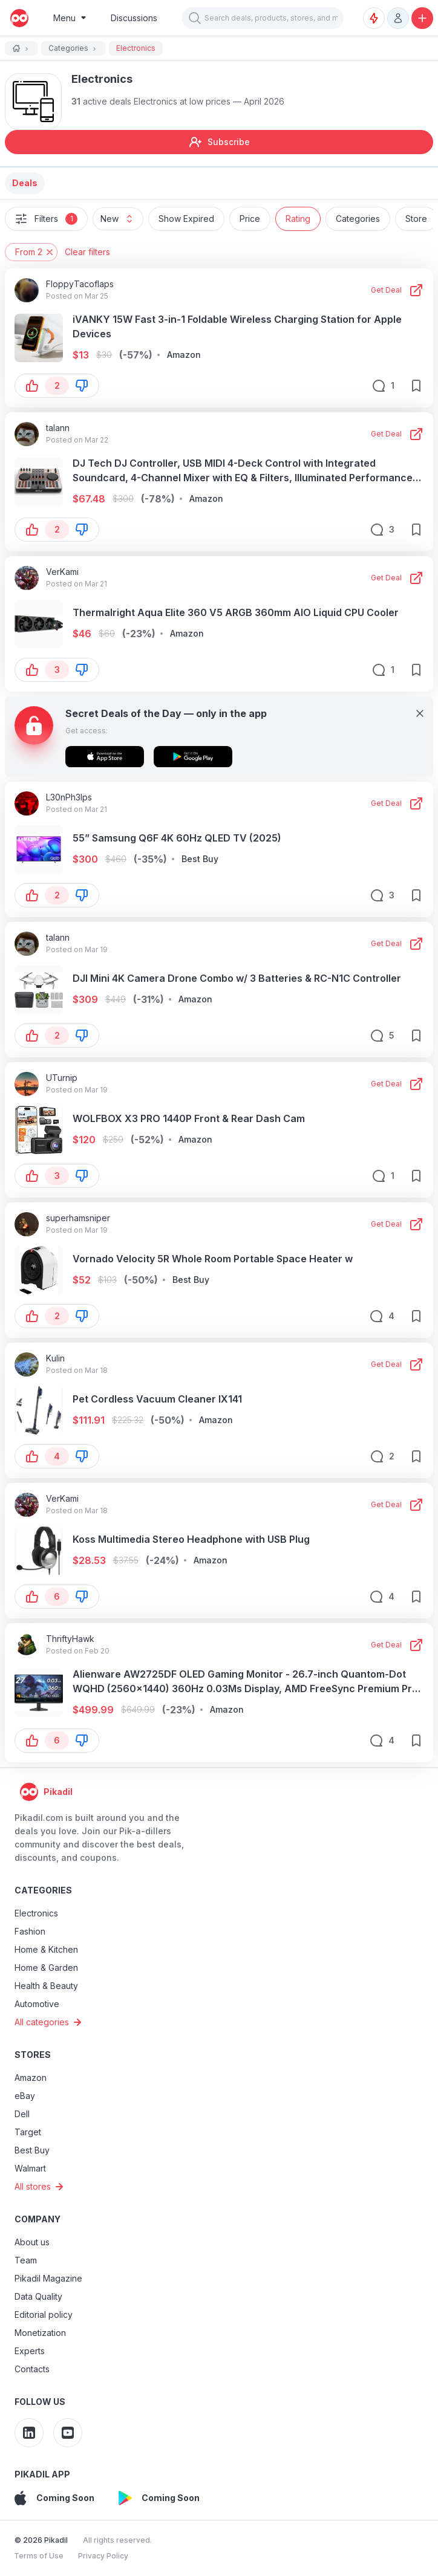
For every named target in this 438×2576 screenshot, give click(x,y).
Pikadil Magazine (48, 2278)
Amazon (31, 2077)
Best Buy (32, 2150)
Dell (22, 2114)
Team (26, 2260)
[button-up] (32, 385)
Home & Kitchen (46, 1949)
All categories (50, 2022)
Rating (298, 218)
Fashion (30, 1931)
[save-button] (416, 386)
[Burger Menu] (70, 18)
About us (32, 2242)
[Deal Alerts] (374, 18)
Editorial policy (44, 2314)
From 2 (34, 252)
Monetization (40, 2333)
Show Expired (186, 218)
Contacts (32, 2369)
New (121, 219)
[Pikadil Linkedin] (29, 2432)
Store (416, 218)
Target (28, 2132)
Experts (30, 2351)
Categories (358, 218)
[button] (195, 18)
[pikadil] (17, 18)
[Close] (419, 713)
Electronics (36, 1913)
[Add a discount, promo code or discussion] (422, 18)
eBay (25, 2096)
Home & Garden (46, 1967)
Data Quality (38, 2296)
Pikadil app (42, 2474)
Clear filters (87, 252)
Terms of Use (39, 2555)
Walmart (30, 2168)
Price (250, 218)
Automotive (37, 2004)
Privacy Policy (103, 2555)
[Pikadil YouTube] (67, 2432)
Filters (46, 219)
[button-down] (81, 385)
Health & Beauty (46, 1986)
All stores (41, 2186)
